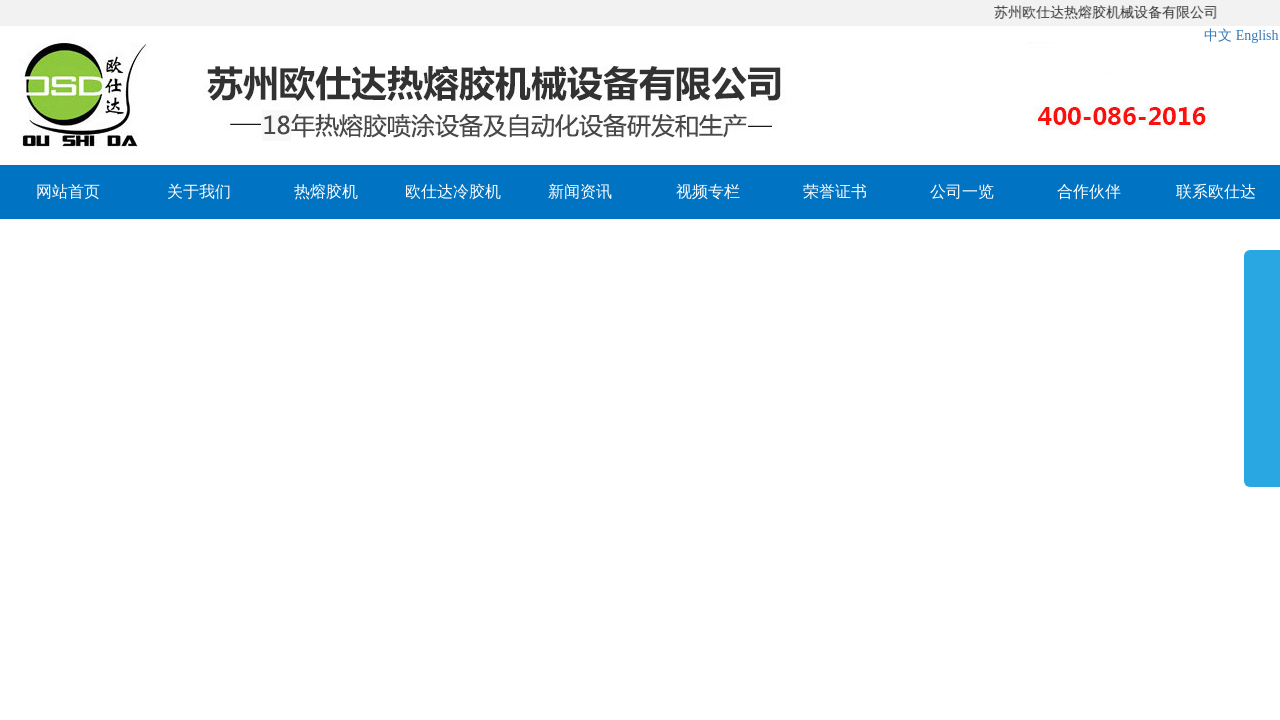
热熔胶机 (326, 191)
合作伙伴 (1089, 191)
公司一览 (962, 191)
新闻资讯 (580, 191)
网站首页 (68, 191)
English (1257, 35)
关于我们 (199, 191)
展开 (1262, 364)
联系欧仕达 (1216, 191)
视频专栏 (708, 191)
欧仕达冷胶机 (453, 191)
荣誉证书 (835, 191)
